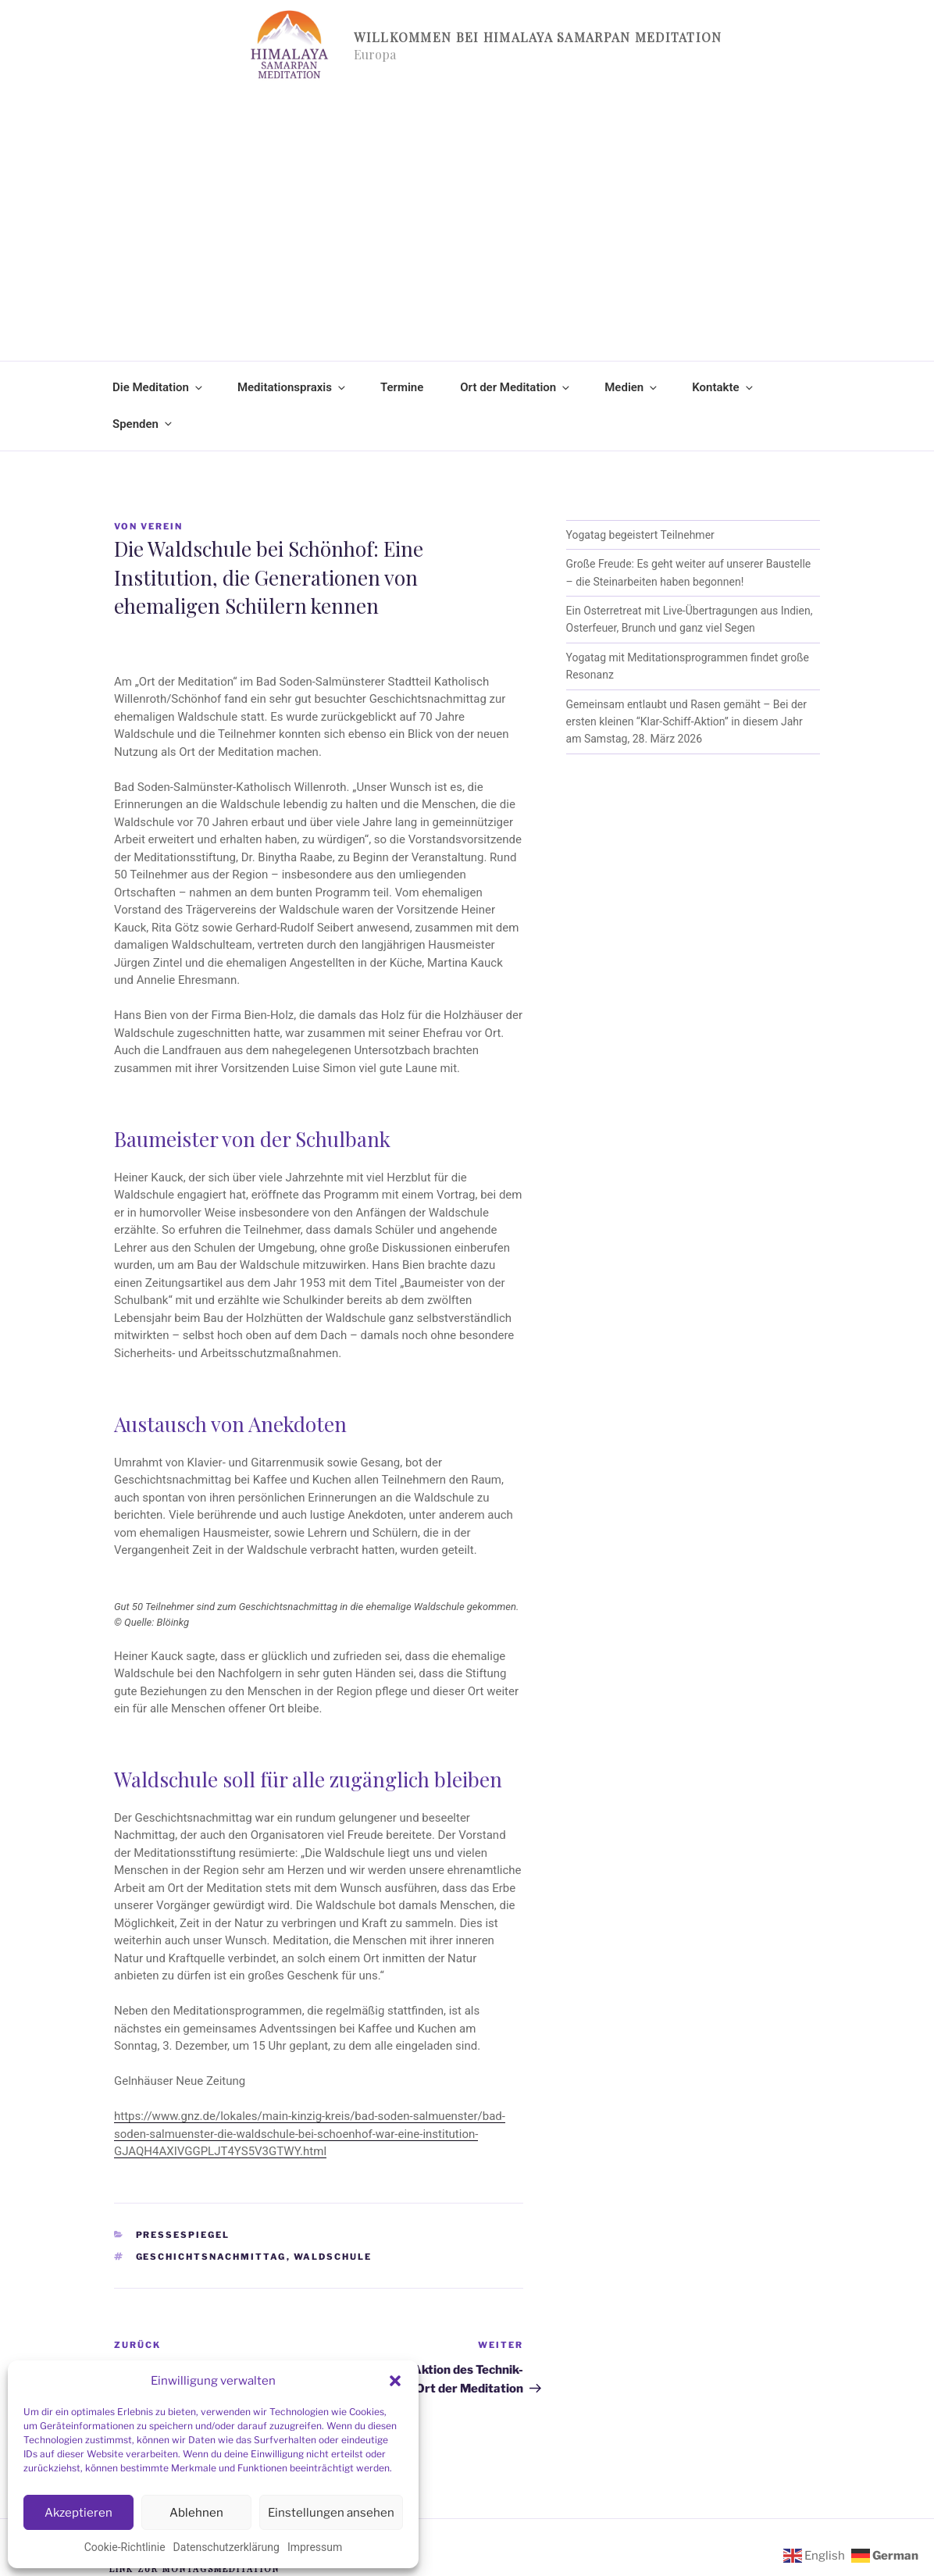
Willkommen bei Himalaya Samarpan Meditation (538, 37)
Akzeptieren (78, 2513)
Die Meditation (158, 387)
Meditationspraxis (292, 387)
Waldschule (333, 2256)
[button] (395, 2381)
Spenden (143, 424)
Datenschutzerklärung (226, 2547)
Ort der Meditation (516, 387)
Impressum (314, 2547)
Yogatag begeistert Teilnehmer (640, 535)
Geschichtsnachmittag (211, 2256)
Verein (162, 526)
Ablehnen (196, 2513)
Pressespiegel (183, 2234)
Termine (401, 387)
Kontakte (723, 387)
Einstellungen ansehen (331, 2513)
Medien (631, 387)
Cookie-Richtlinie (125, 2547)
